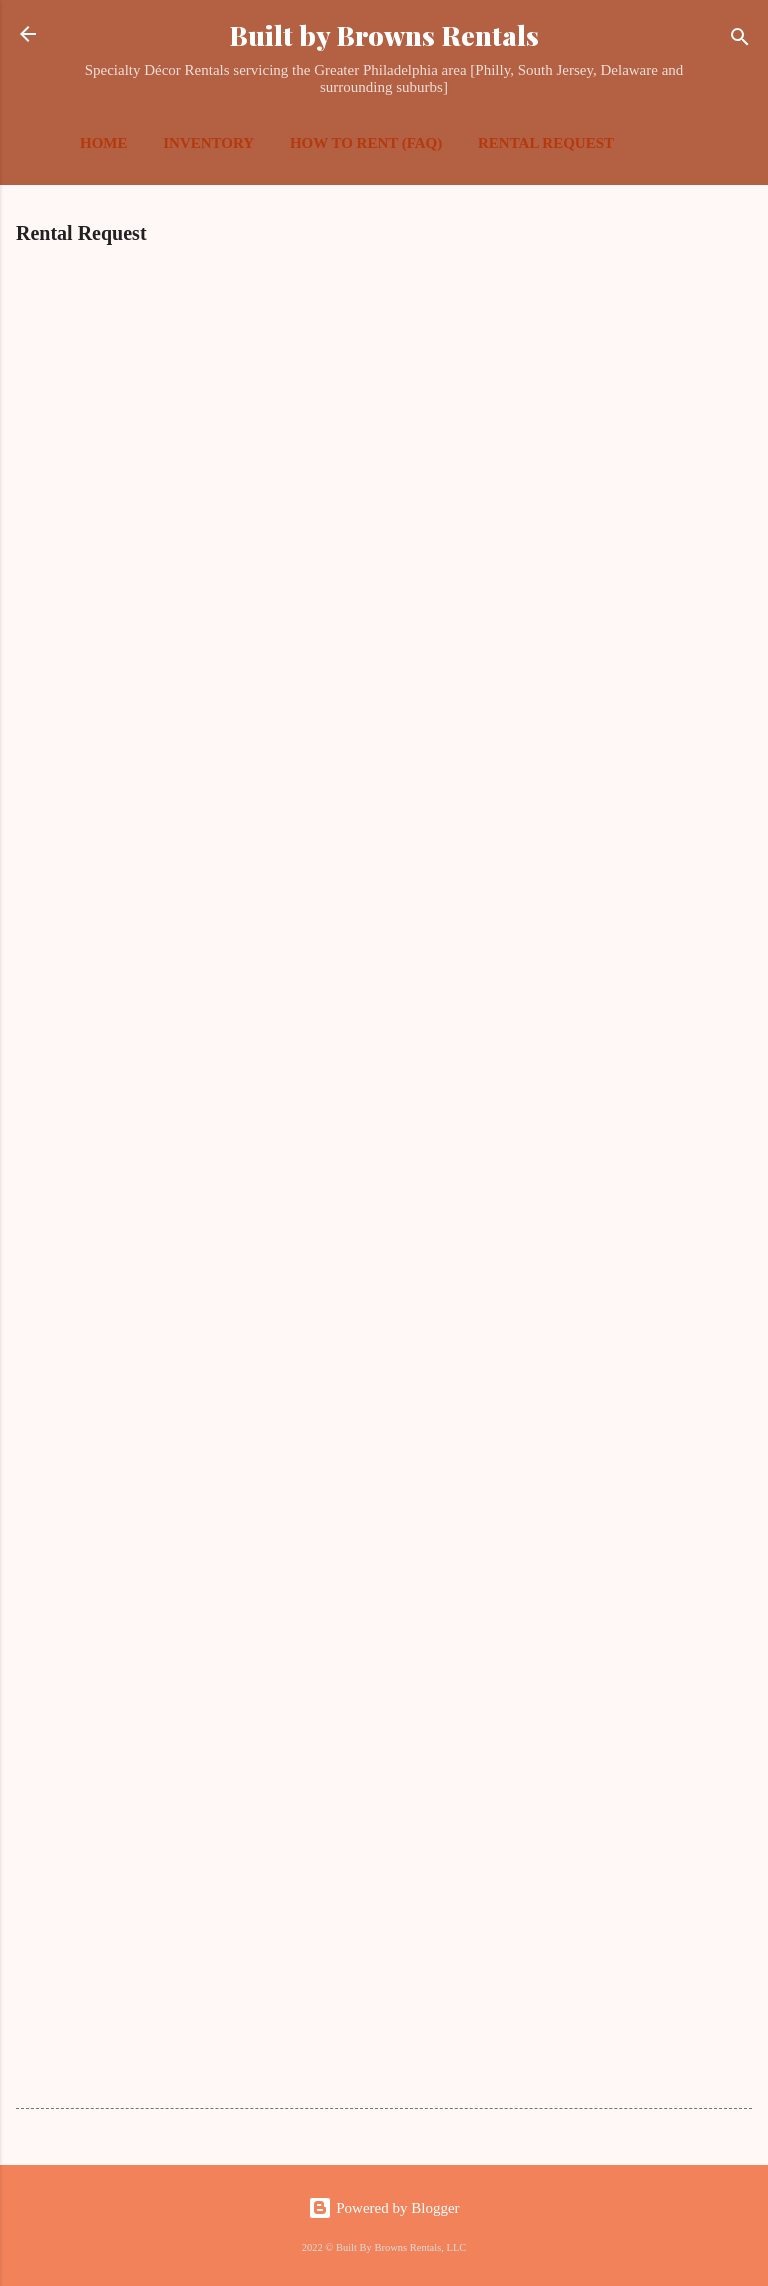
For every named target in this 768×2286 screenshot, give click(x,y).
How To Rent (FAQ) (366, 143)
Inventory (208, 143)
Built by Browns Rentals (384, 35)
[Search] (740, 40)
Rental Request (546, 143)
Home (104, 143)
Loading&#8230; (336, 1151)
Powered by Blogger (383, 2208)
